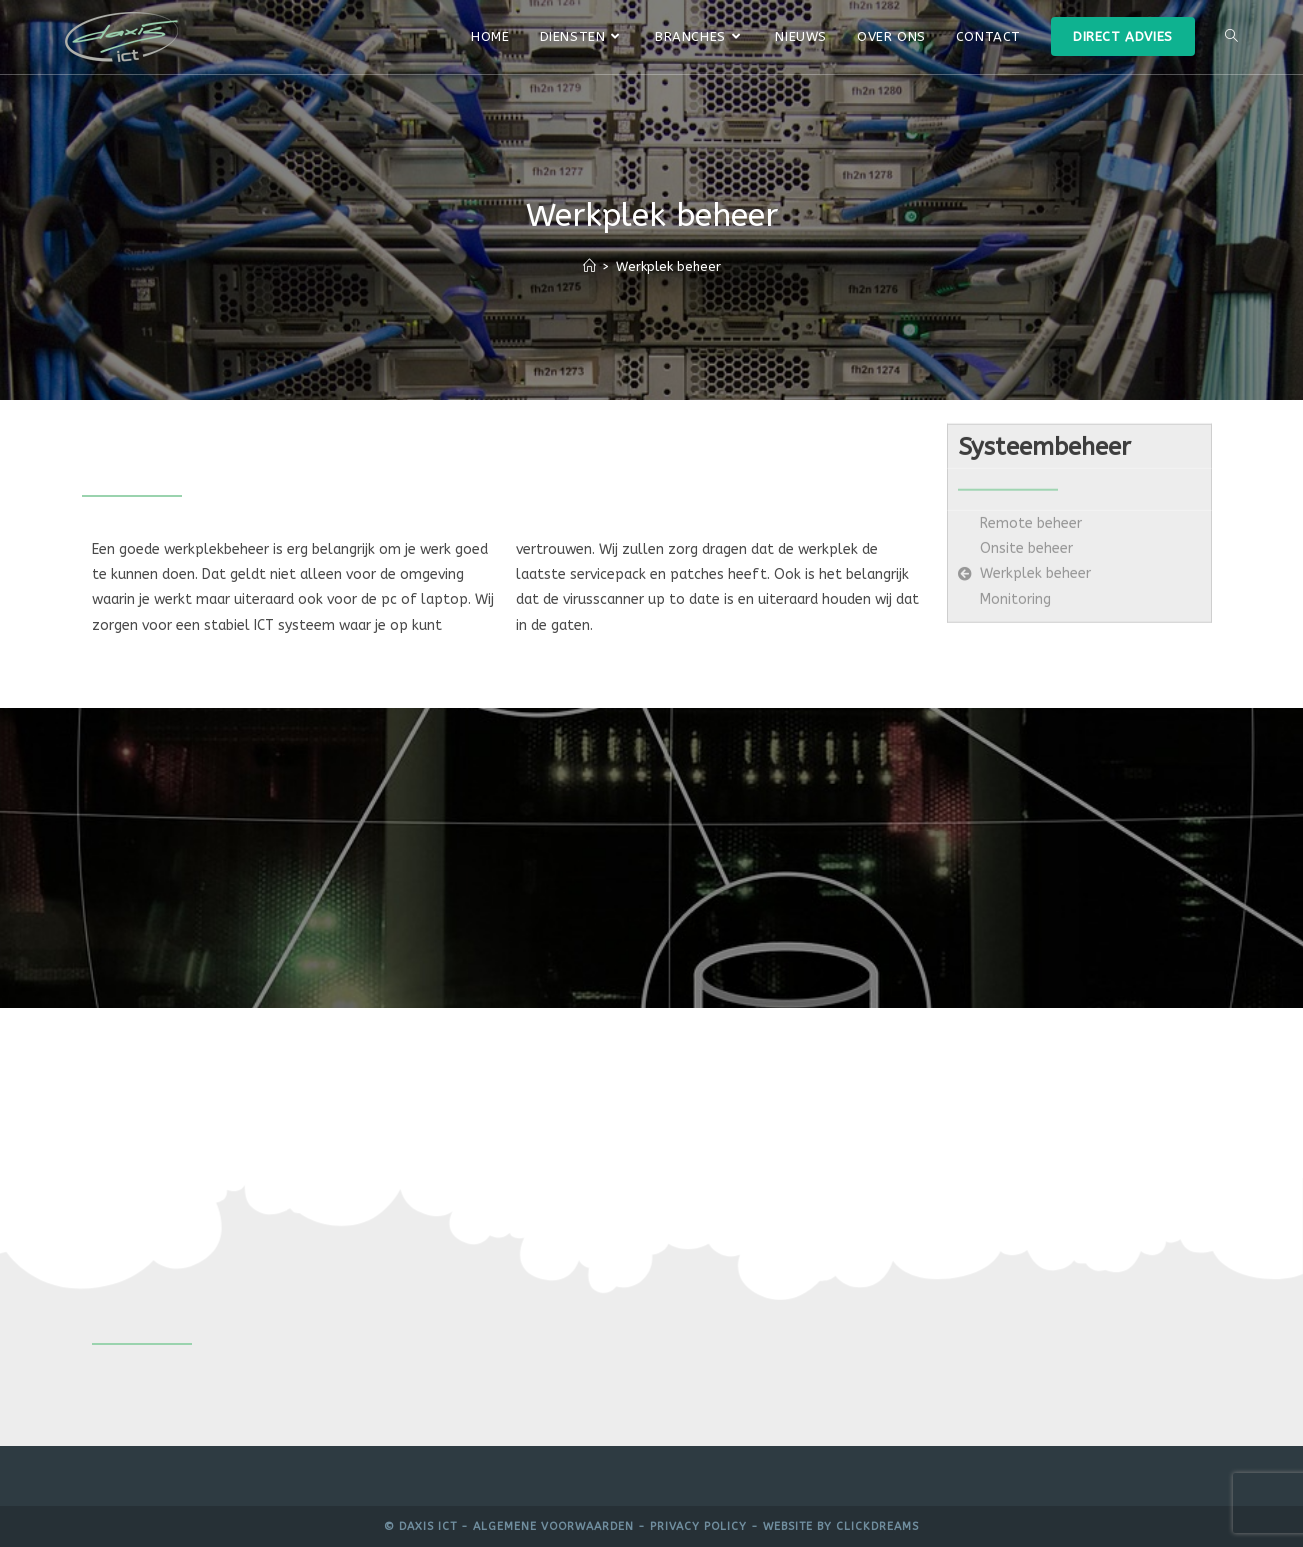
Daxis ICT (428, 1526)
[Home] (589, 266)
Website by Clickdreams (841, 1526)
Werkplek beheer (668, 266)
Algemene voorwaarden (553, 1526)
